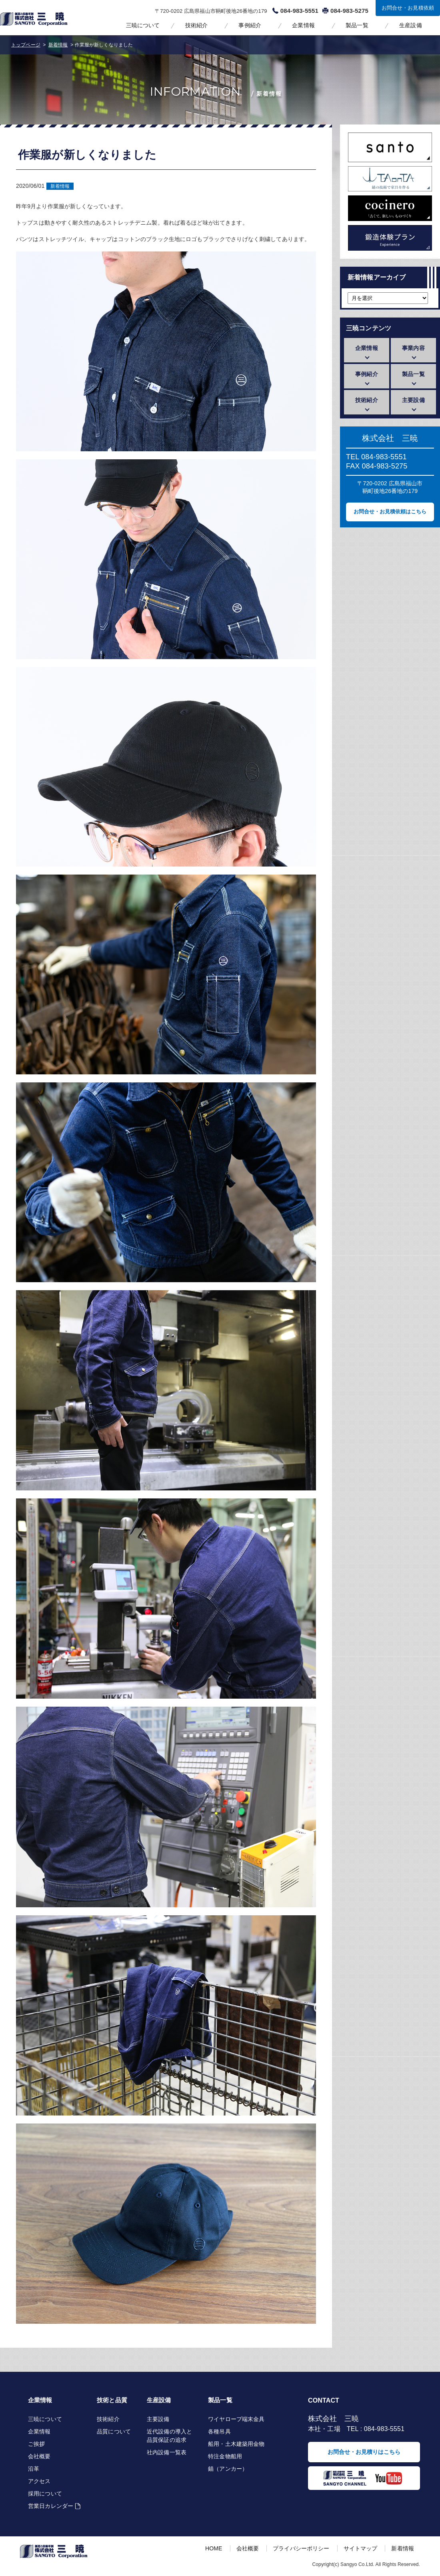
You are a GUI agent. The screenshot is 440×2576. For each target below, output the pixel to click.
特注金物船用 (225, 2456)
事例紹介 (249, 25)
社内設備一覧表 (166, 2452)
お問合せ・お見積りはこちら (364, 2452)
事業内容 (413, 348)
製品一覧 (357, 25)
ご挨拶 (36, 2444)
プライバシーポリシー (301, 2548)
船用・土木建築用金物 (236, 2444)
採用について (45, 2493)
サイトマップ (361, 2548)
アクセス (39, 2481)
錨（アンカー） (228, 2468)
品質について (114, 2431)
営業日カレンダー (50, 2506)
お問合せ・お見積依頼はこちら (390, 512)
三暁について (143, 25)
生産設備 (410, 25)
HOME (213, 2548)
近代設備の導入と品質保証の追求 (169, 2435)
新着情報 (60, 186)
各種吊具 (219, 2431)
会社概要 (39, 2456)
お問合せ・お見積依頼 (408, 8)
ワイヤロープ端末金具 (236, 2419)
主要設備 (413, 400)
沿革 (33, 2468)
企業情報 (303, 25)
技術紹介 (196, 25)
